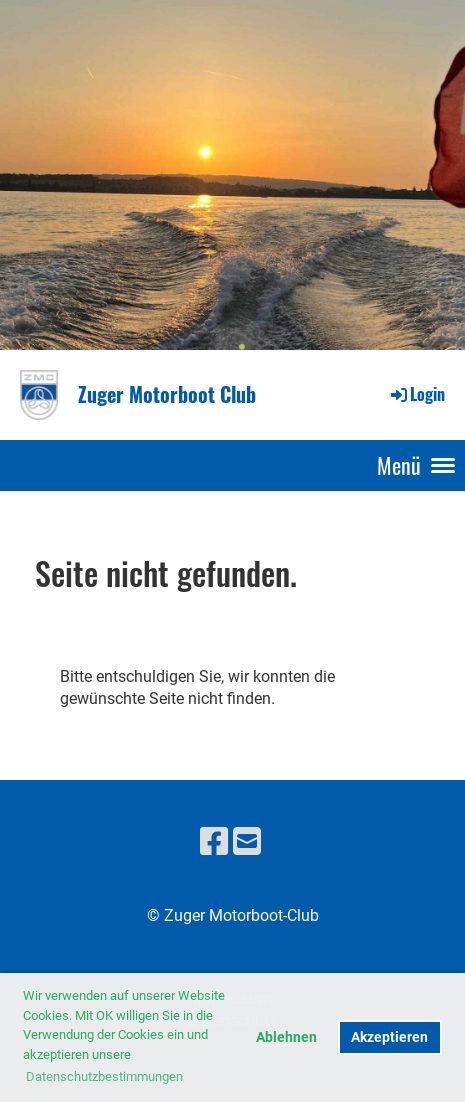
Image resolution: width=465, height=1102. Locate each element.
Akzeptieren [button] (389, 1037)
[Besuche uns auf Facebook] (214, 842)
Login (416, 394)
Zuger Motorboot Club (167, 394)
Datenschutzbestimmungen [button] (104, 1076)
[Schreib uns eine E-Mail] (247, 842)
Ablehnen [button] (286, 1037)
